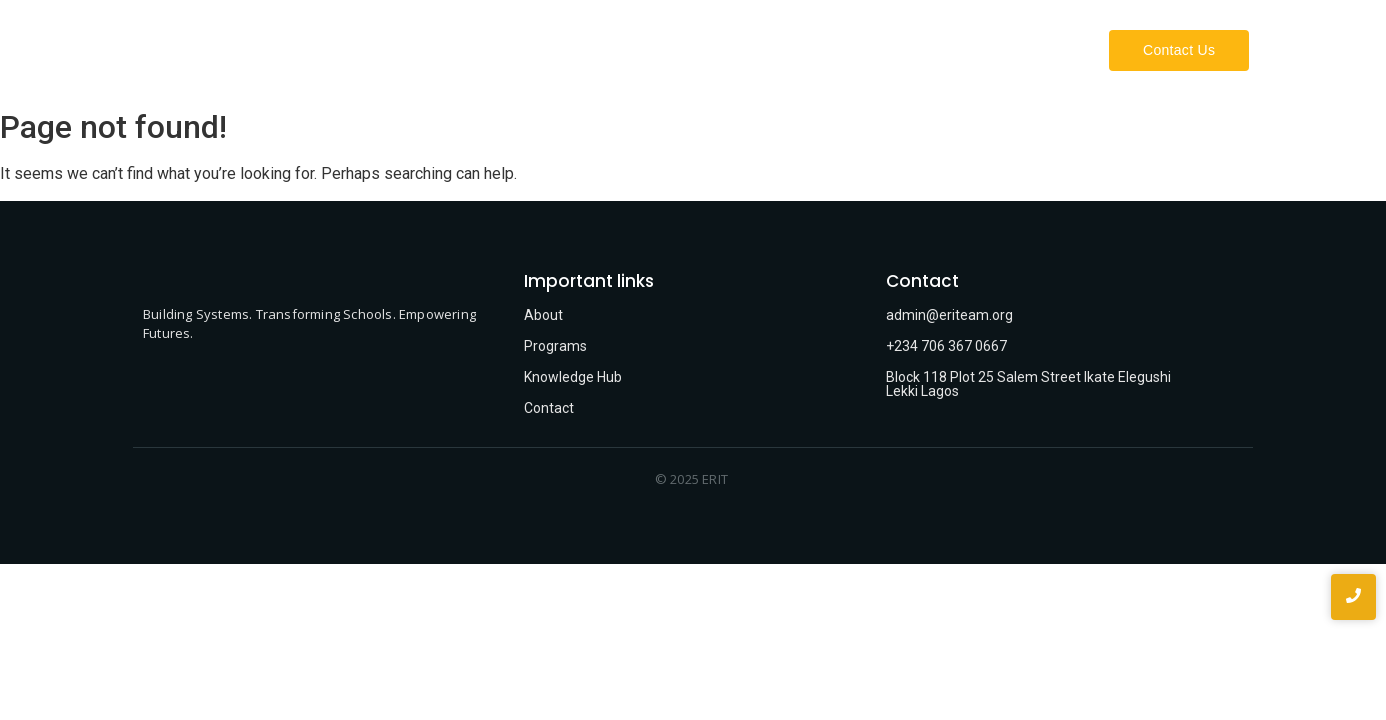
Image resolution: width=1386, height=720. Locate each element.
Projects (1041, 50)
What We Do (934, 50)
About (840, 50)
